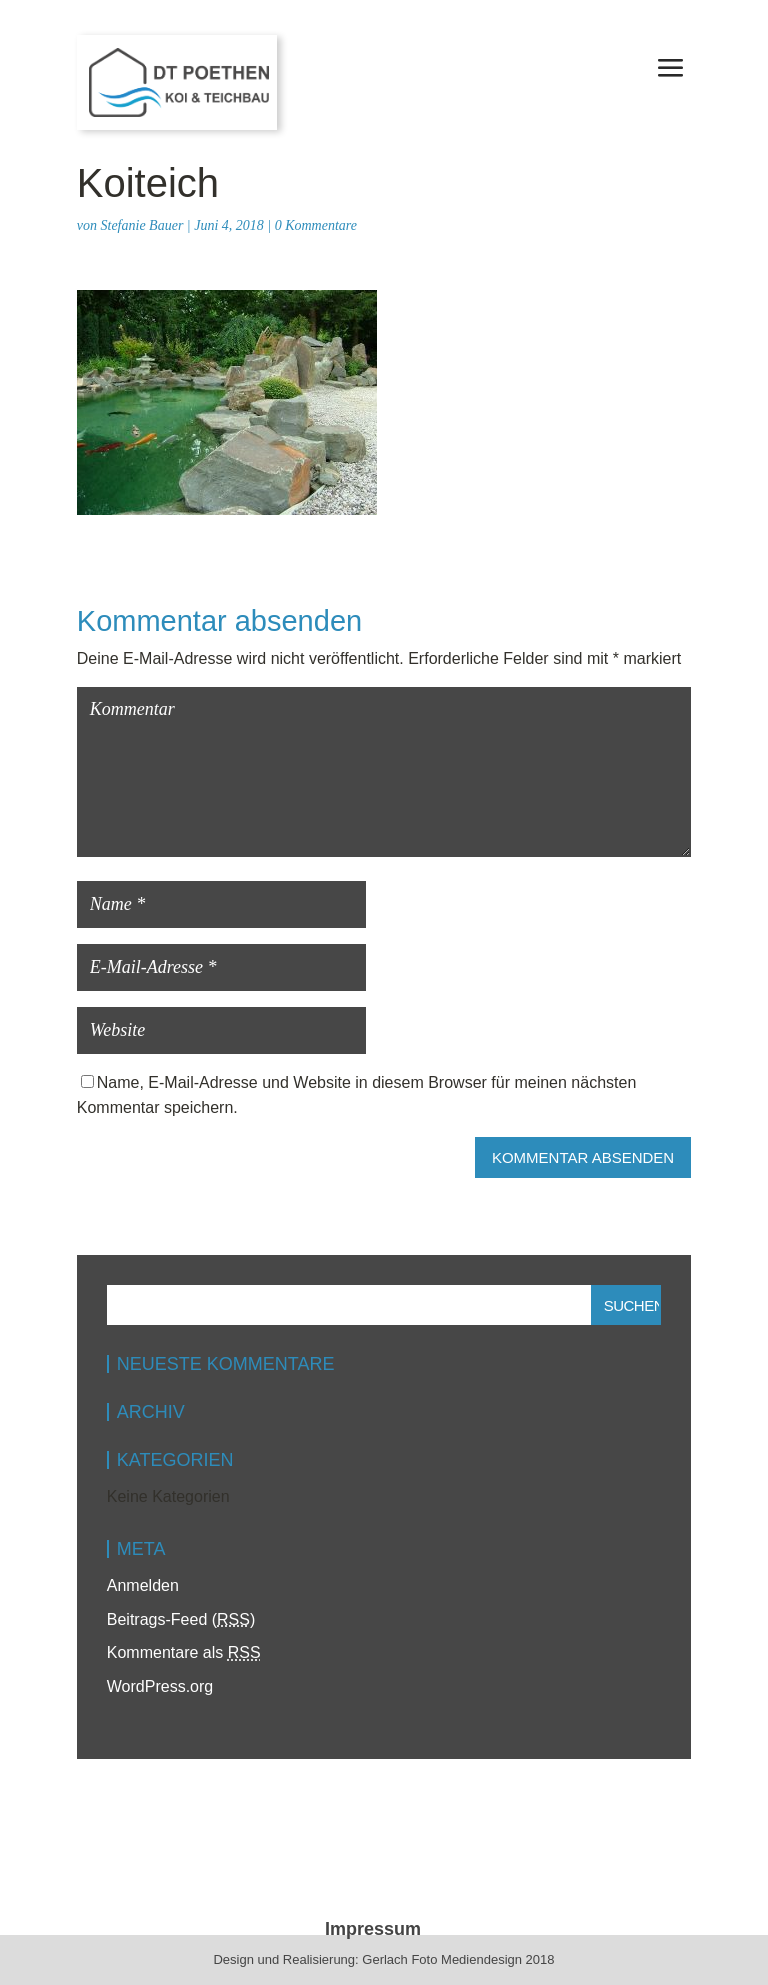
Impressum (373, 1929)
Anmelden (143, 1585)
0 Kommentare (316, 225)
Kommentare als (184, 1652)
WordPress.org (160, 1686)
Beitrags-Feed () (181, 1619)
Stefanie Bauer (142, 225)
